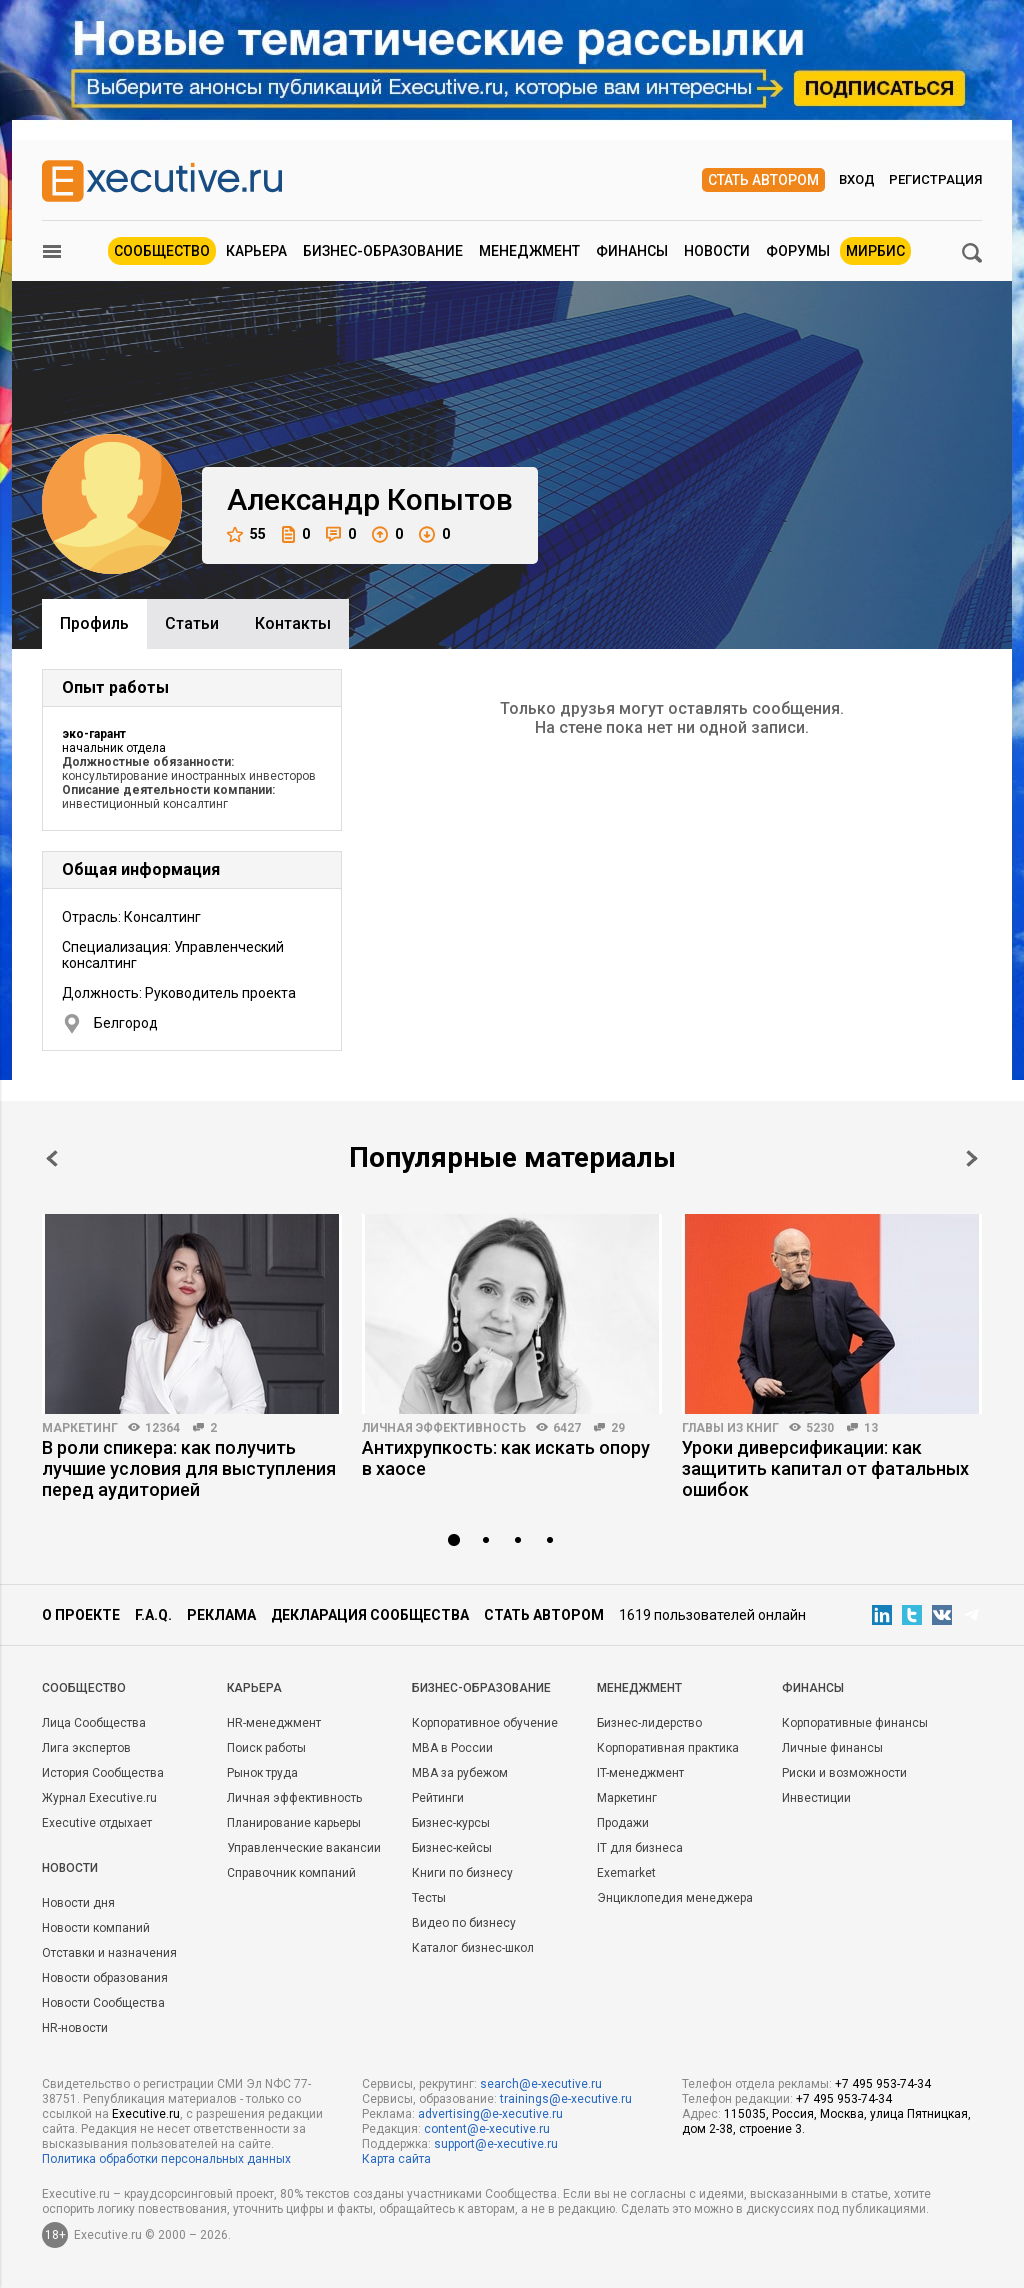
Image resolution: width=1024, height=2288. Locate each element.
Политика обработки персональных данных (166, 2159)
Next (972, 1158)
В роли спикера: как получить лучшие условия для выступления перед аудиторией (189, 1468)
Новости (717, 251)
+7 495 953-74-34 (883, 2084)
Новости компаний (96, 1928)
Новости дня (78, 1903)
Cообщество (84, 1688)
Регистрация (935, 179)
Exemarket (626, 1873)
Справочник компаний (291, 1873)
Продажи (623, 1823)
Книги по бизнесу (462, 1873)
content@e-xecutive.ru (487, 2129)
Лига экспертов (86, 1748)
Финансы (632, 251)
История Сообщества (103, 1773)
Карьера (256, 251)
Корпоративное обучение (485, 1723)
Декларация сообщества (370, 1615)
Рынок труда (262, 1773)
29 (618, 1428)
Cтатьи (192, 623)
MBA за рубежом (460, 1773)
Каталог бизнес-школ (473, 1948)
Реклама (221, 1615)
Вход (857, 179)
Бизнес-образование (383, 251)
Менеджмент (529, 251)
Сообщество (162, 251)
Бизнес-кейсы (452, 1848)
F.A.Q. (153, 1615)
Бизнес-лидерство (649, 1723)
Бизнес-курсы (451, 1823)
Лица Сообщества (94, 1723)
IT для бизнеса (640, 1848)
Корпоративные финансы (855, 1723)
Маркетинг (80, 1428)
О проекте (81, 1615)
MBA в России (452, 1748)
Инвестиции (816, 1798)
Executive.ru (146, 2114)
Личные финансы (832, 1748)
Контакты (293, 623)
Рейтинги (438, 1798)
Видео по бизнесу (464, 1923)
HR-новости (75, 2028)
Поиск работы (266, 1748)
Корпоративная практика (668, 1748)
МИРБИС (875, 251)
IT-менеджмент (640, 1773)
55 (246, 534)
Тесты (429, 1898)
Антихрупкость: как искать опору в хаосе (506, 1458)
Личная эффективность (444, 1428)
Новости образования (105, 1978)
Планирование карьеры (294, 1823)
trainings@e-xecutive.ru (566, 2099)
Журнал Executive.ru (99, 1798)
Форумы (798, 251)
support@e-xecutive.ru (496, 2144)
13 (871, 1428)
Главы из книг (730, 1428)
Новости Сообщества (103, 2003)
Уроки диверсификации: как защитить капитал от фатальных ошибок (825, 1468)
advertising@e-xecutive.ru (490, 2114)
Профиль (94, 623)
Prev (52, 1158)
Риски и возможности (844, 1773)
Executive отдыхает (97, 1823)
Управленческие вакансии (304, 1848)
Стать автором (763, 180)
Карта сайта (396, 2159)
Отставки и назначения (109, 1953)
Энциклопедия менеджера (675, 1898)
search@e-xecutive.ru (541, 2084)
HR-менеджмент (274, 1723)
